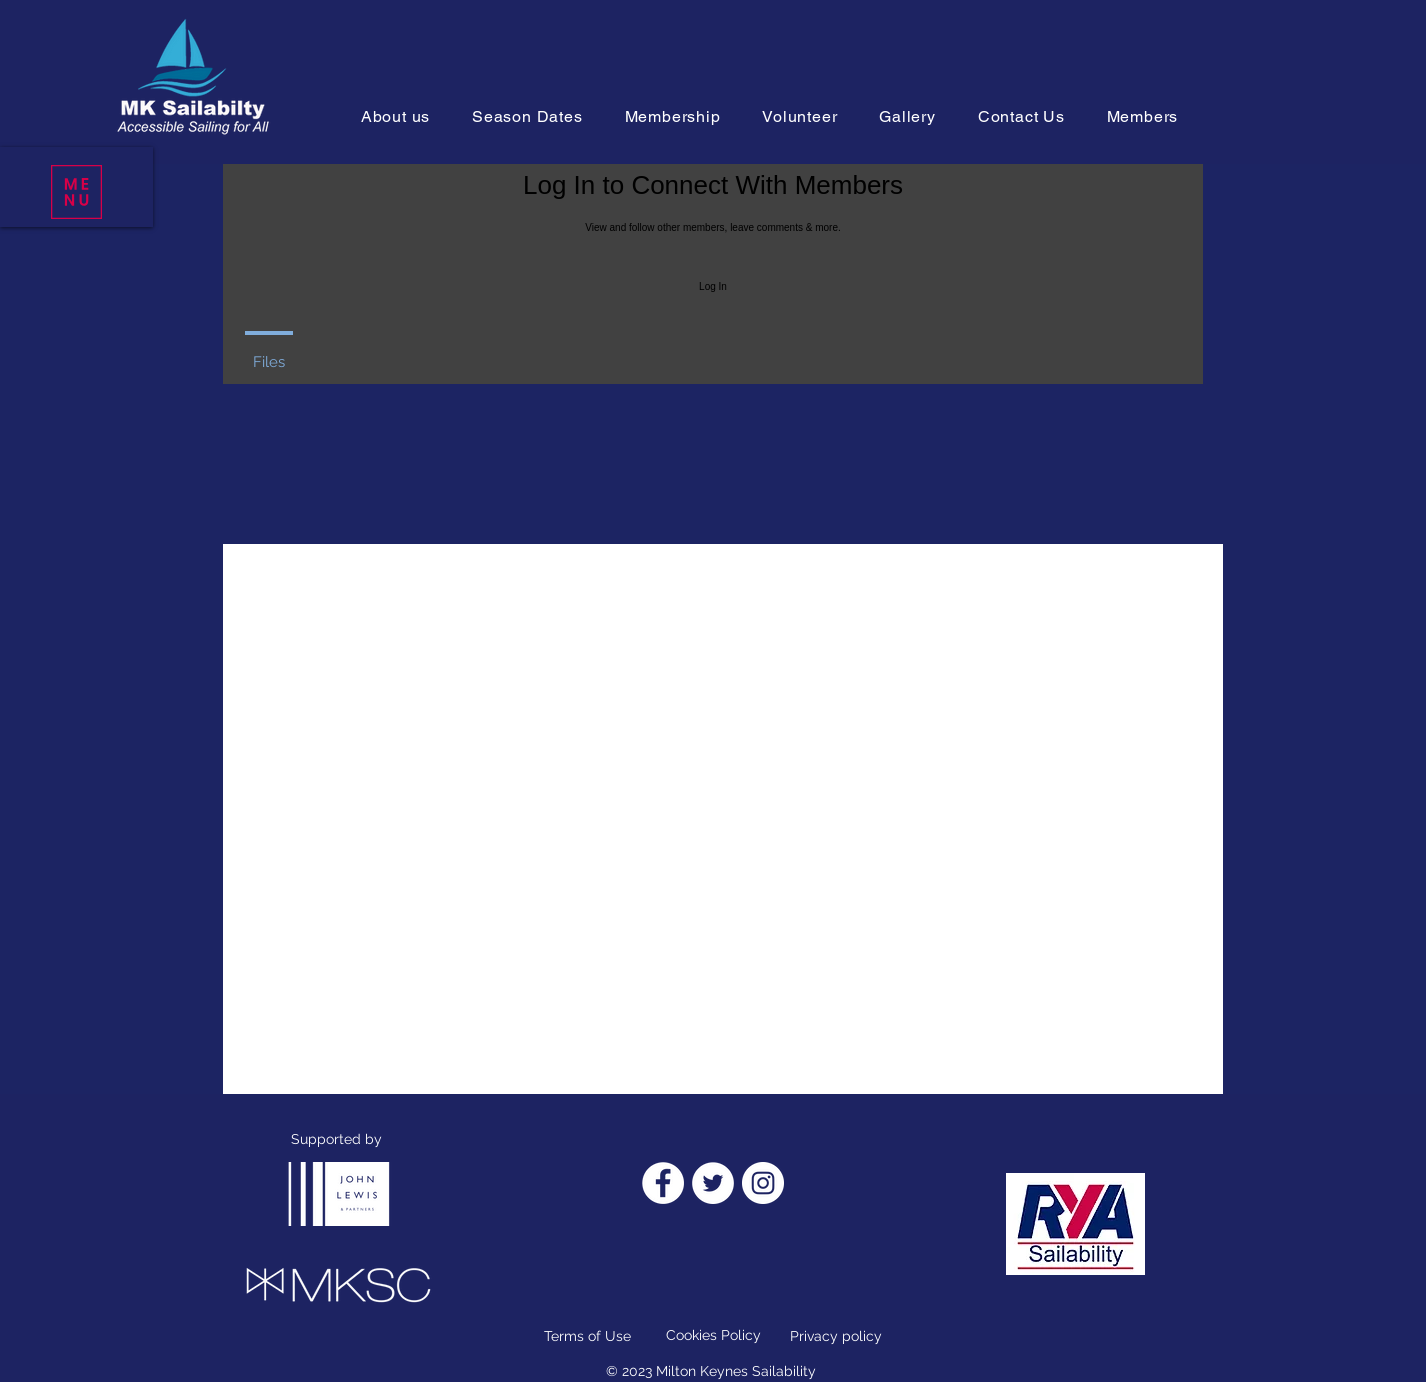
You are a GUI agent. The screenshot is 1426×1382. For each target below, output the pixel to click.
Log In (713, 286)
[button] (76, 192)
